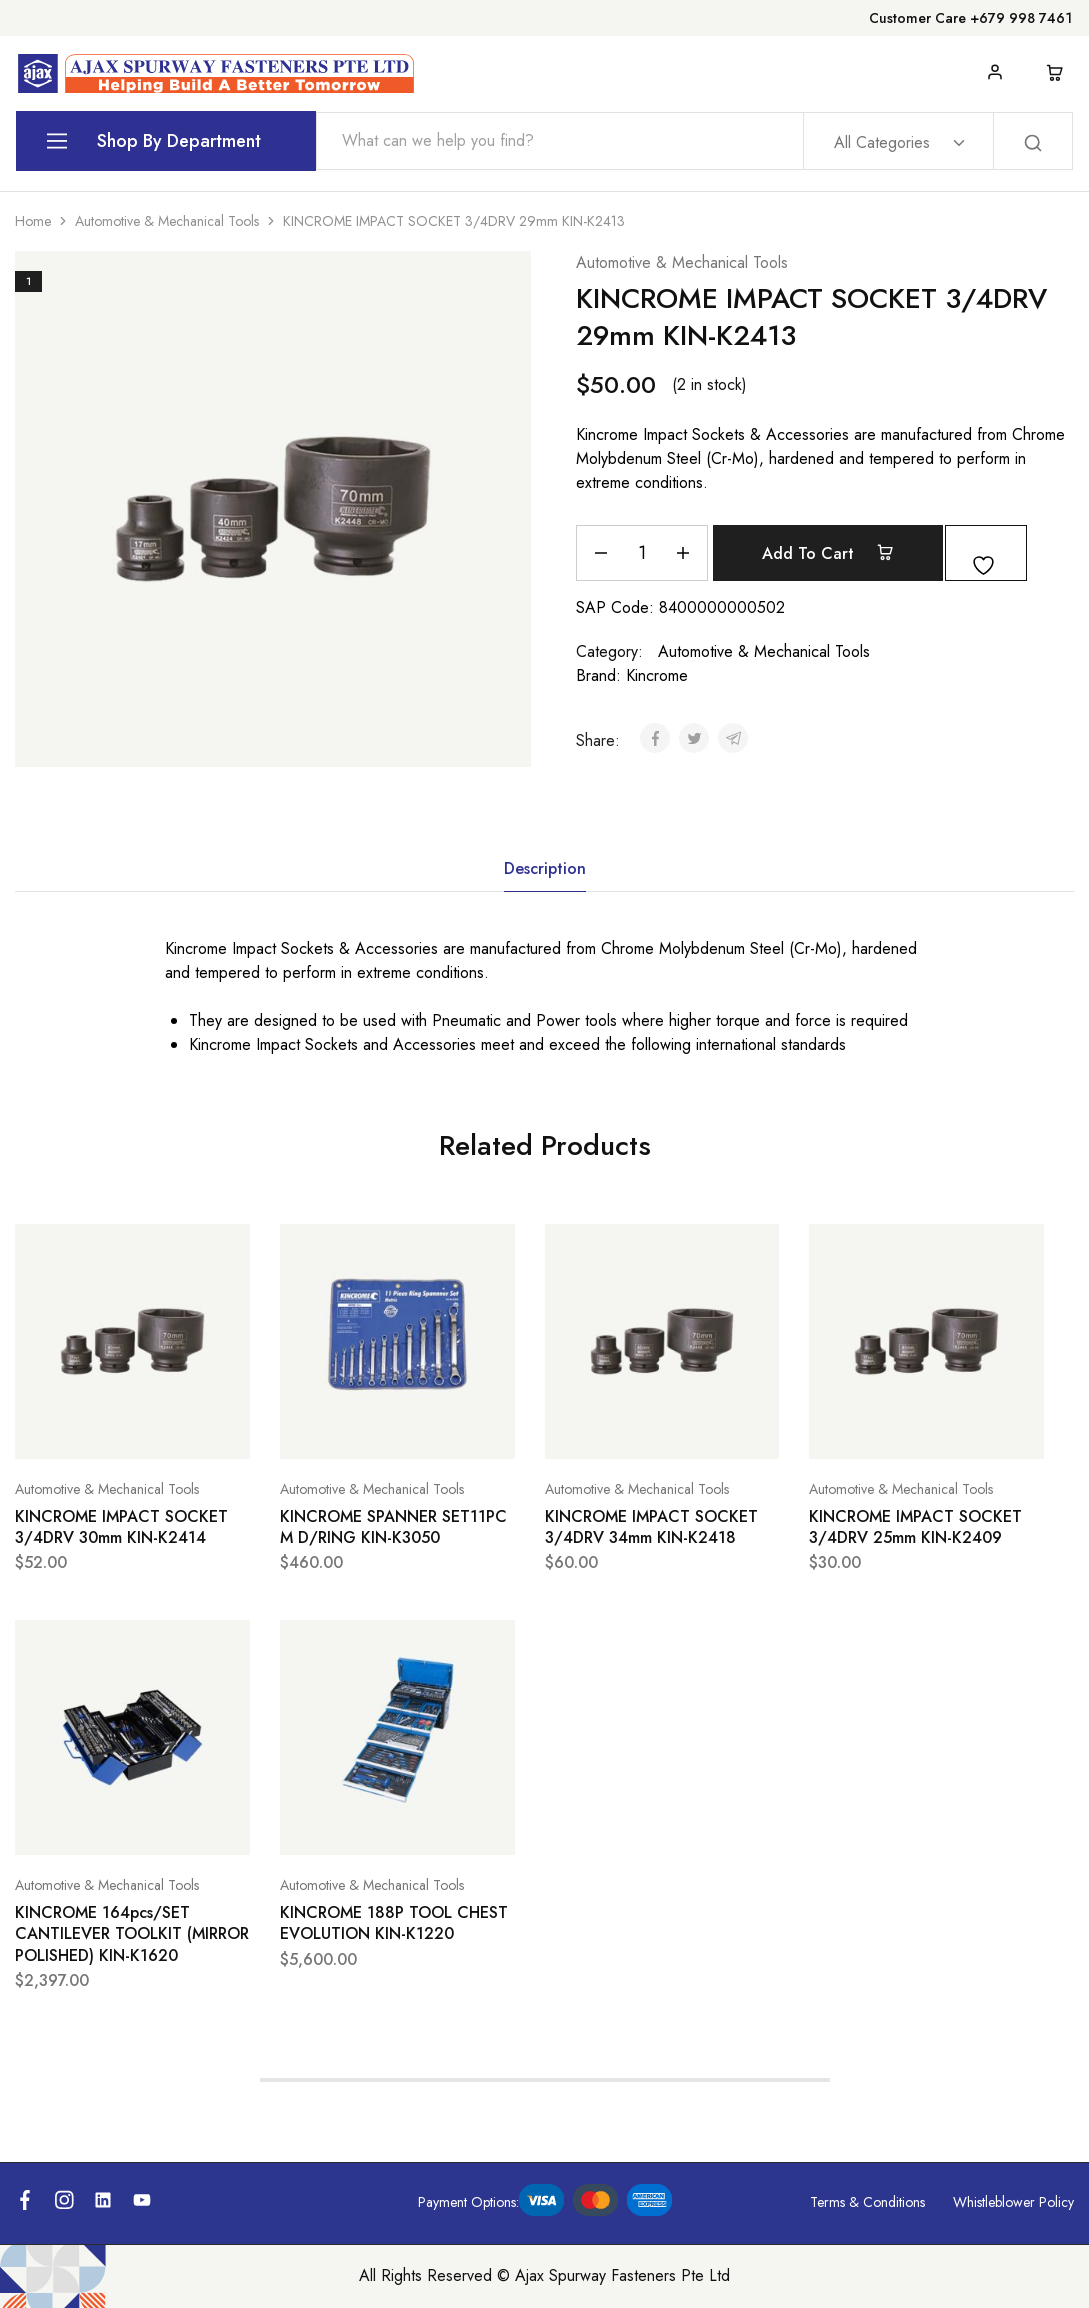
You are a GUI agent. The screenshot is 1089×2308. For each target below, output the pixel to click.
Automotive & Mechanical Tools (167, 221)
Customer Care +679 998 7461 (970, 18)
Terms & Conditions (867, 2202)
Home (33, 221)
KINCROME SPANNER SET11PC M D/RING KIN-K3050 (393, 1527)
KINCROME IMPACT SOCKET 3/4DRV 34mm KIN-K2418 (651, 1527)
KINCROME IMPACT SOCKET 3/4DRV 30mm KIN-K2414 (121, 1527)
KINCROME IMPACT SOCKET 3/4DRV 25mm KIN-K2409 (915, 1527)
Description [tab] (545, 868)
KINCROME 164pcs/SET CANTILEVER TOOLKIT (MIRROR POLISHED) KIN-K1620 (132, 1934)
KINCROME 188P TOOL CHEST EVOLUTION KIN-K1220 (394, 1923)
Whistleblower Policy (1013, 2202)
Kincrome (657, 675)
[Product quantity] (642, 553)
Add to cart (843, 553)
